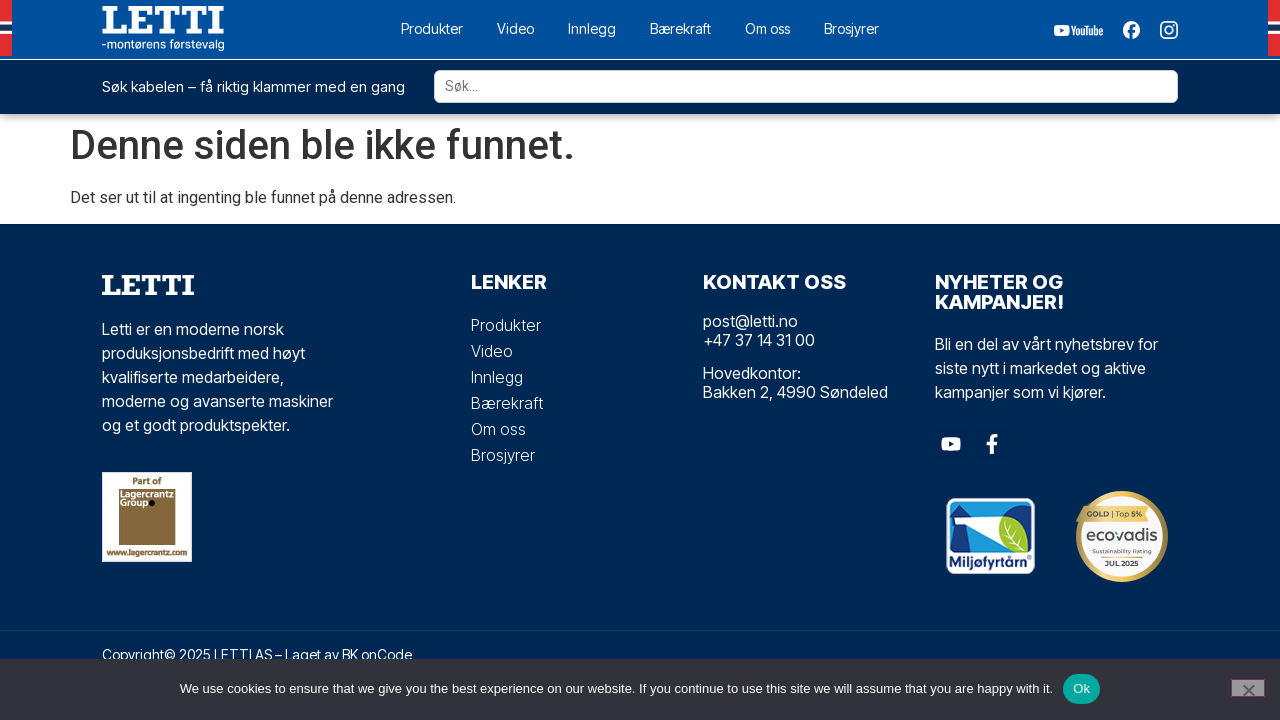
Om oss (767, 28)
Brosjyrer (851, 28)
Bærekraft (680, 28)
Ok (1081, 688)
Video (515, 28)
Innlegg (592, 28)
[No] (1248, 688)
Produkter (432, 28)
